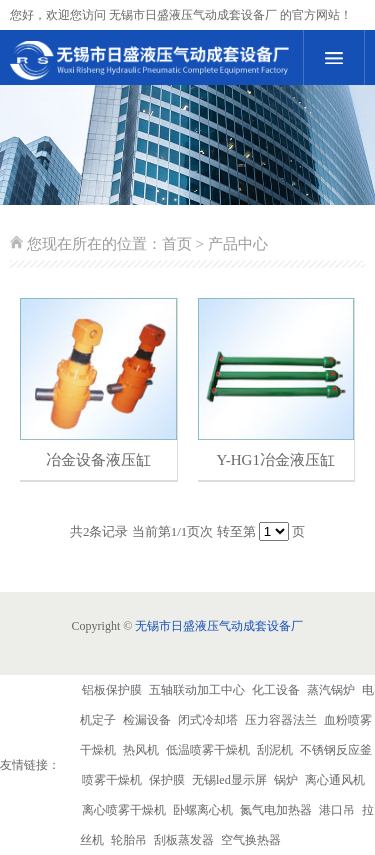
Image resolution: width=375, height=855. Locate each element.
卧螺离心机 (203, 810)
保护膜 (167, 780)
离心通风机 (335, 780)
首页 (177, 244)
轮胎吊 (129, 840)
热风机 (141, 750)
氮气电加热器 (276, 810)
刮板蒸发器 (184, 840)
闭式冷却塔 (208, 720)
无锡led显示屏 (229, 780)
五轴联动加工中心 (197, 690)
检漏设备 (147, 720)
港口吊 (337, 810)
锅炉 (286, 780)
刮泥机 (275, 750)
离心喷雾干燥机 (124, 810)
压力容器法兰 (281, 720)
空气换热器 (251, 840)
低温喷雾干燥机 (208, 750)
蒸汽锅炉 (331, 690)
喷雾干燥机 (112, 780)
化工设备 (276, 690)
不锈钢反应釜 (336, 750)
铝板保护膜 (112, 690)
